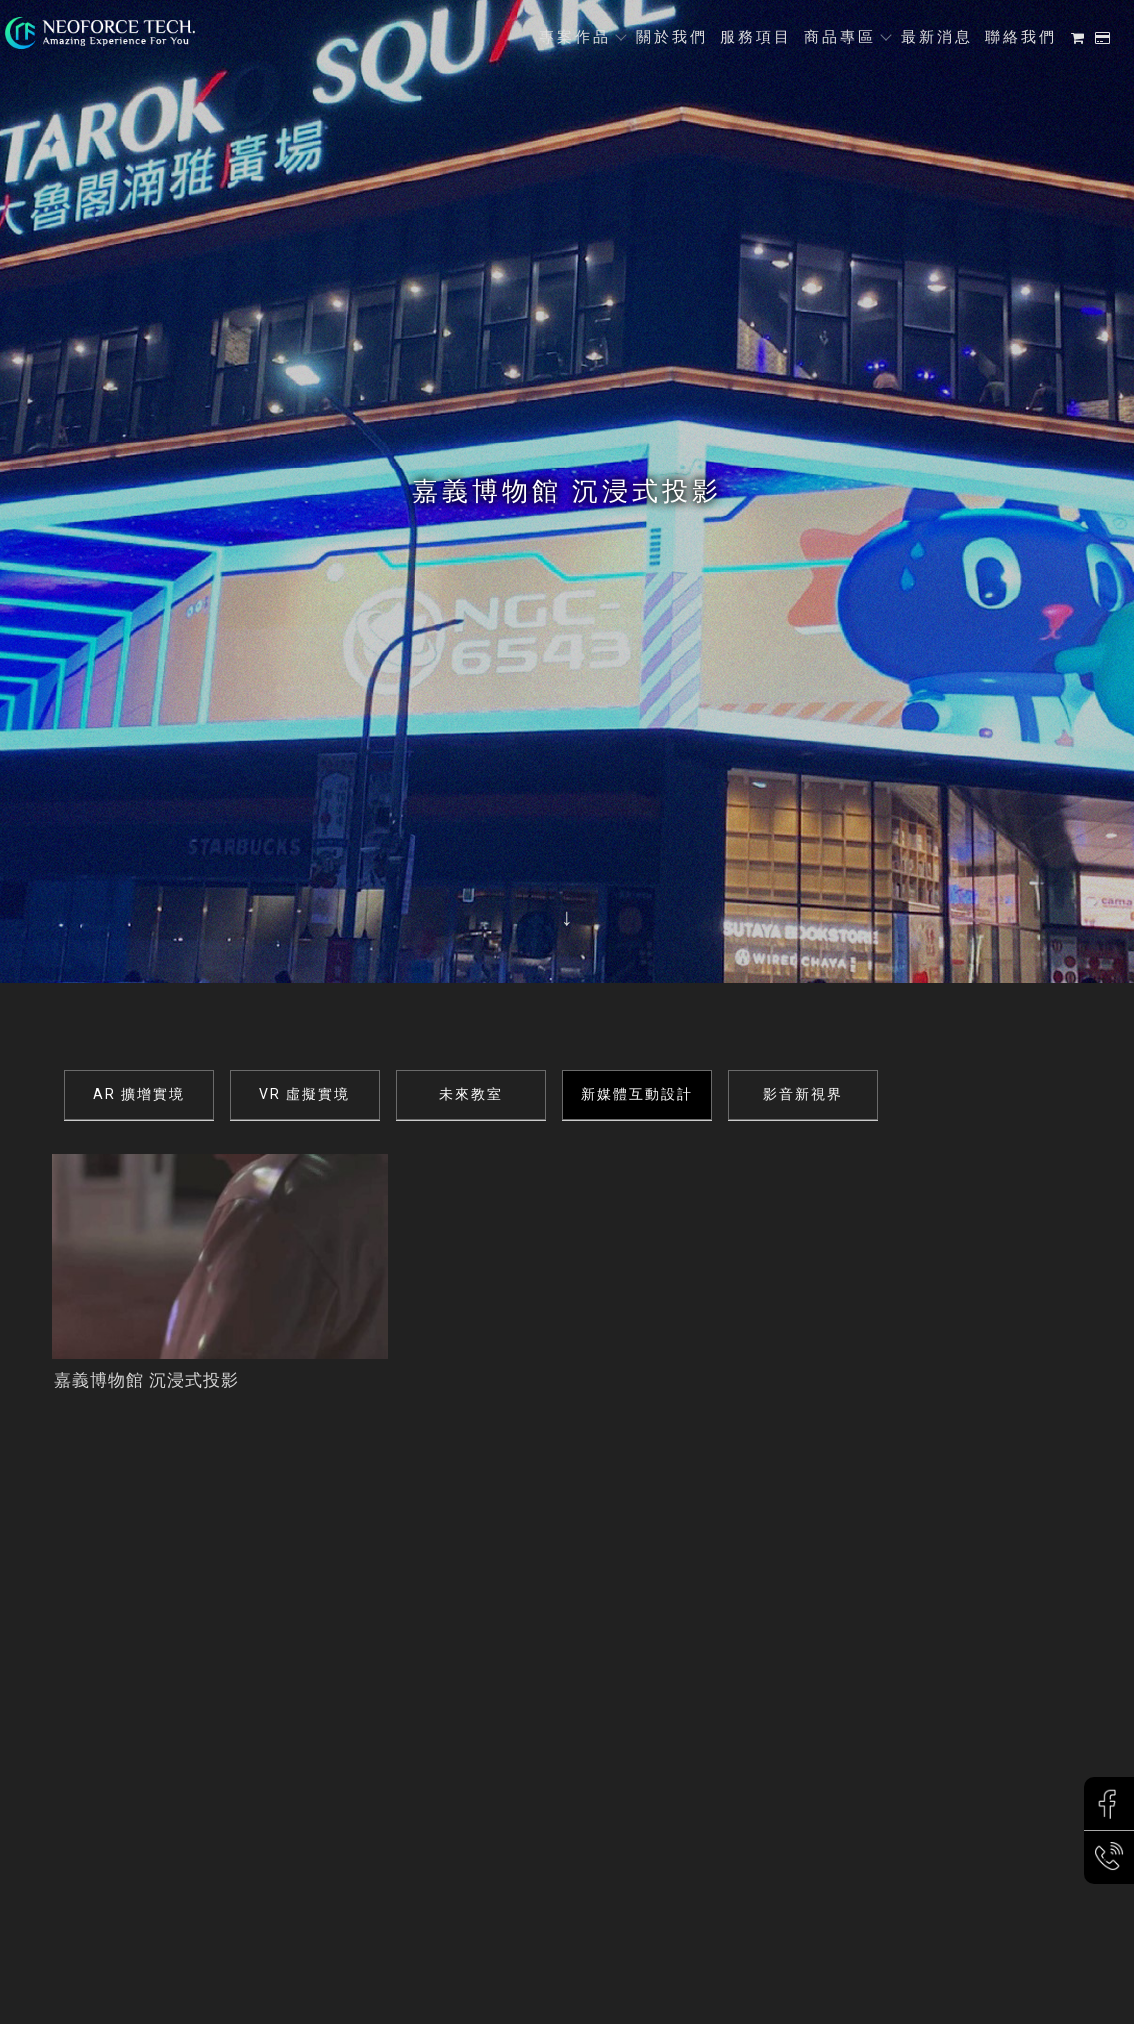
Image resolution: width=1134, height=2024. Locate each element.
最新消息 (937, 37)
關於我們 (672, 37)
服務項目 (756, 37)
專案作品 (575, 37)
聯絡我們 (1021, 37)
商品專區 (840, 37)
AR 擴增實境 (139, 1094)
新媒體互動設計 (637, 1094)
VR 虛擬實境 (304, 1094)
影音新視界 (803, 1094)
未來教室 (471, 1094)
